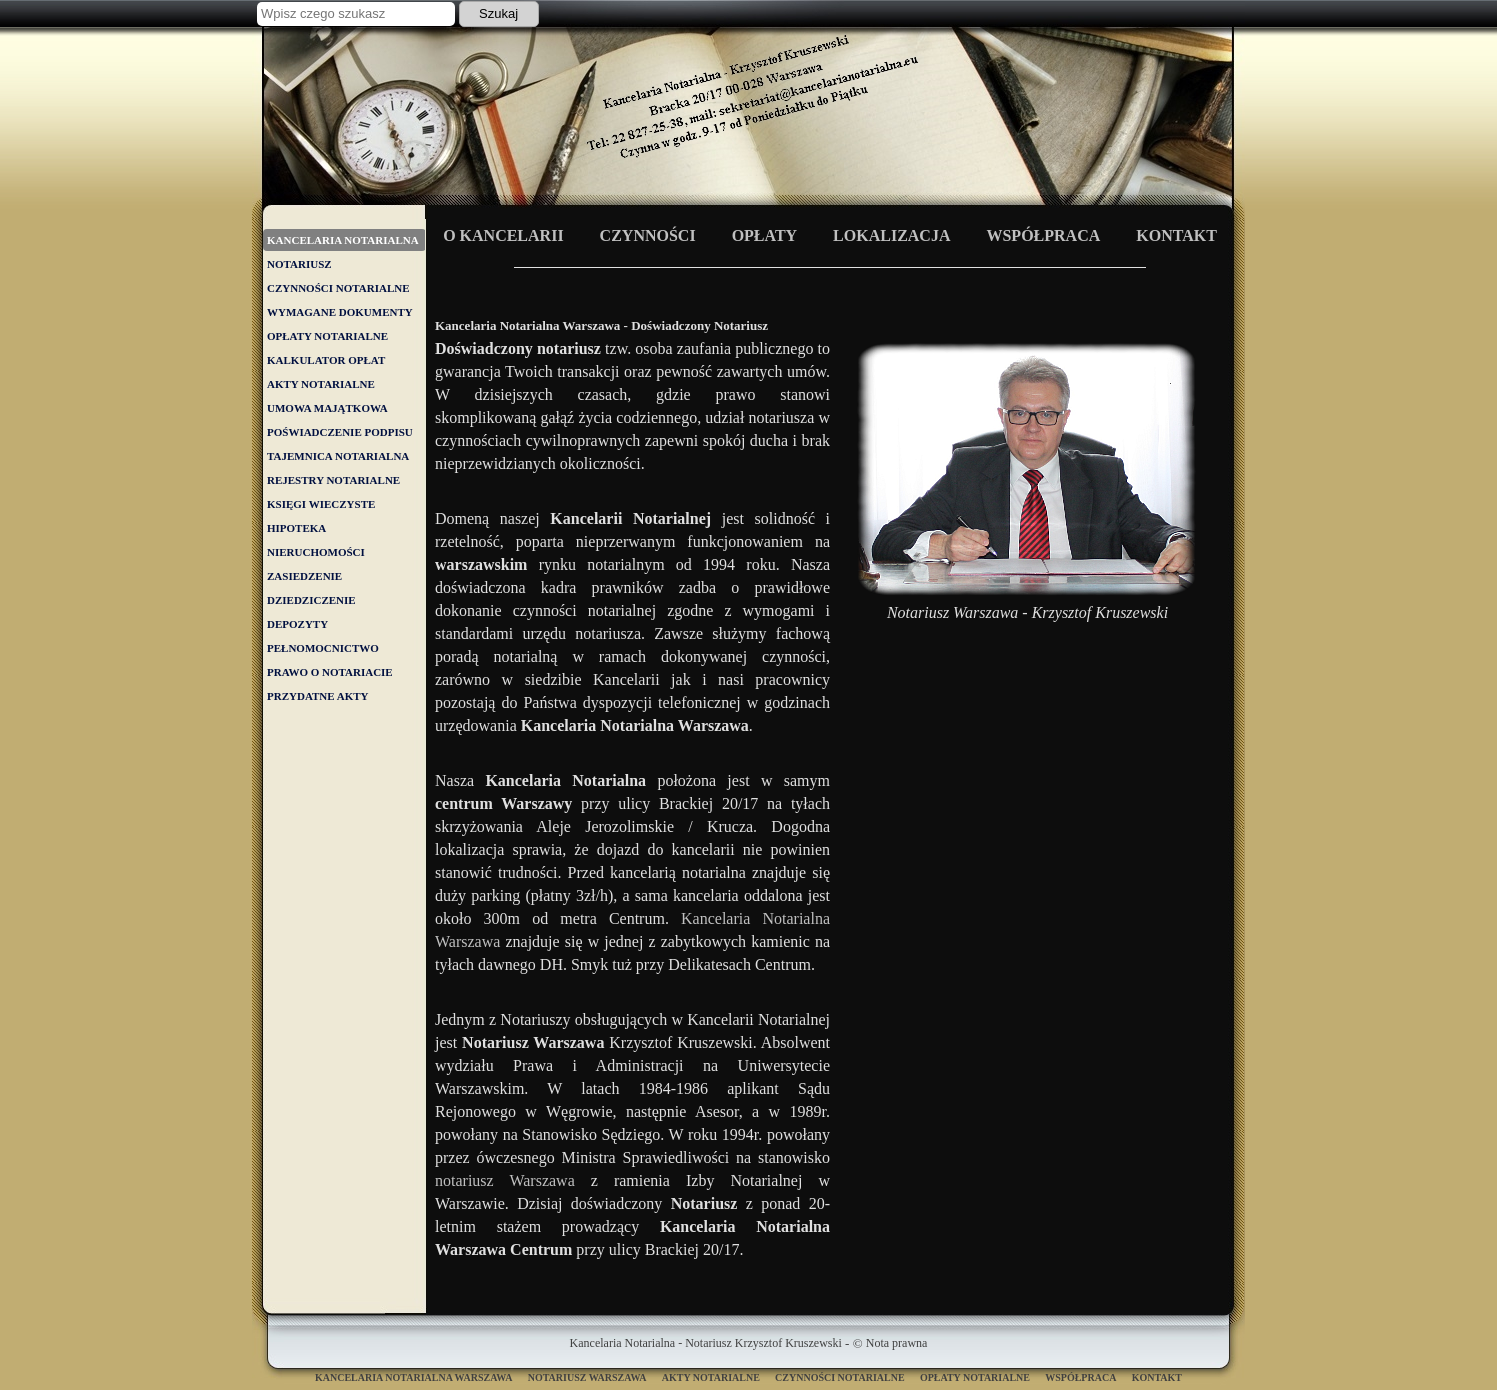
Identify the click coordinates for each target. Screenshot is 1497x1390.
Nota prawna (897, 1343)
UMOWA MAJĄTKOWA (327, 408)
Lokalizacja (891, 235)
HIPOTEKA (296, 528)
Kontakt (1176, 235)
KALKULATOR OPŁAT (326, 360)
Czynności (648, 235)
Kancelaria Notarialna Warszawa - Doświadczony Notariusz (748, 123)
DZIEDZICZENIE (311, 600)
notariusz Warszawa (505, 1180)
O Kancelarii (503, 235)
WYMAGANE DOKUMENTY (340, 312)
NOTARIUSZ (299, 264)
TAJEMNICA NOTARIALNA (338, 456)
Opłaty (764, 235)
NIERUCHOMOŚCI (316, 552)
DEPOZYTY (297, 624)
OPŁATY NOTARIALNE (327, 336)
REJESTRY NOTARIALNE (333, 480)
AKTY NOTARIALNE (321, 384)
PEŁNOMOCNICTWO (323, 648)
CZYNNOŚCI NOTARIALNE (338, 288)
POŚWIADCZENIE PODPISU (340, 432)
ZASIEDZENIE (304, 576)
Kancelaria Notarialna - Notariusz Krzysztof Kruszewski (706, 1343)
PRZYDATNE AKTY (318, 696)
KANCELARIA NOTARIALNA (343, 240)
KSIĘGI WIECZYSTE (321, 504)
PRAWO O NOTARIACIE (330, 672)
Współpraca (1043, 235)
